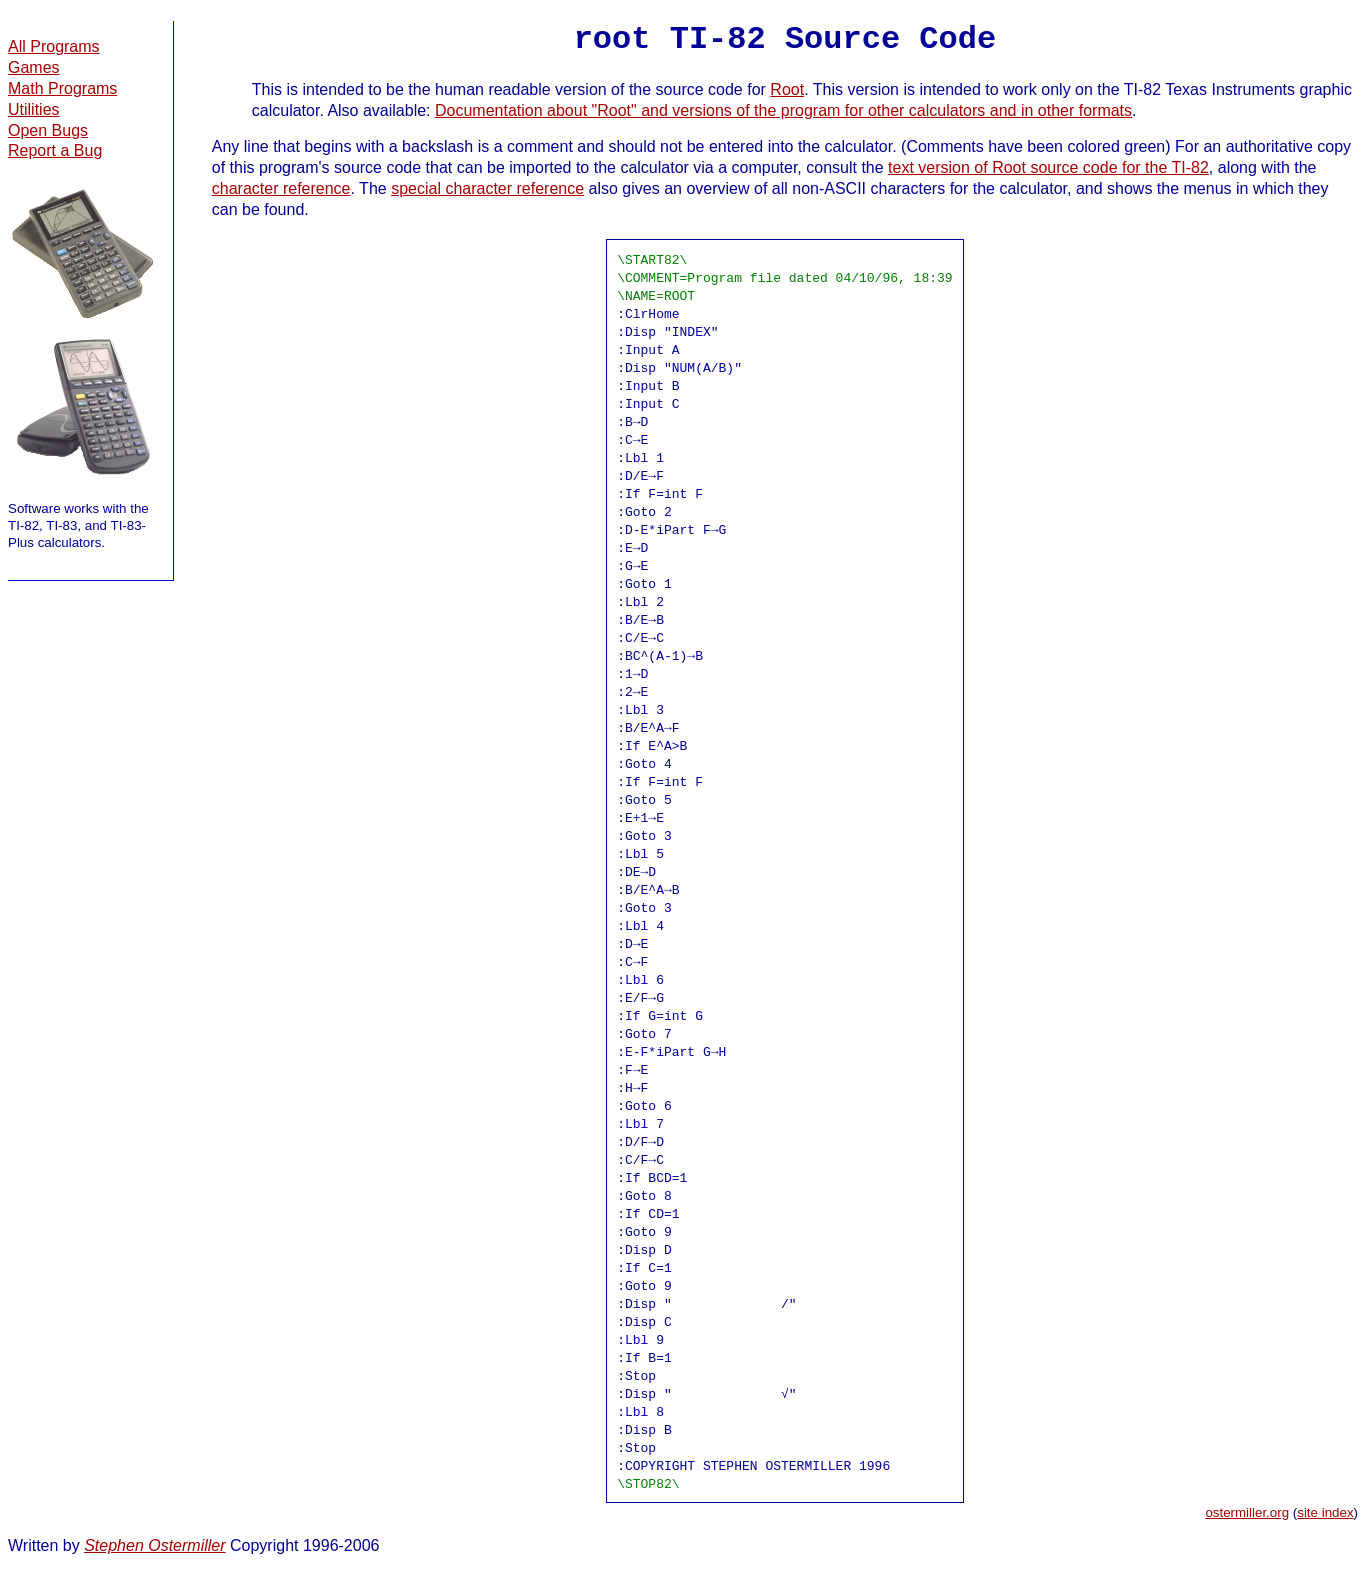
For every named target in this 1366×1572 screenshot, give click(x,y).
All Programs (54, 46)
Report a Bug (55, 150)
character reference (281, 188)
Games (34, 67)
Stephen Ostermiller (154, 1545)
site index (1325, 1512)
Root (787, 89)
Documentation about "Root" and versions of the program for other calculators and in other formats (783, 110)
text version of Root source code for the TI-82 (1048, 167)
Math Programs (62, 88)
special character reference (487, 188)
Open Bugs (48, 130)
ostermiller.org (1247, 1512)
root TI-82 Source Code (785, 39)
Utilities (34, 109)
